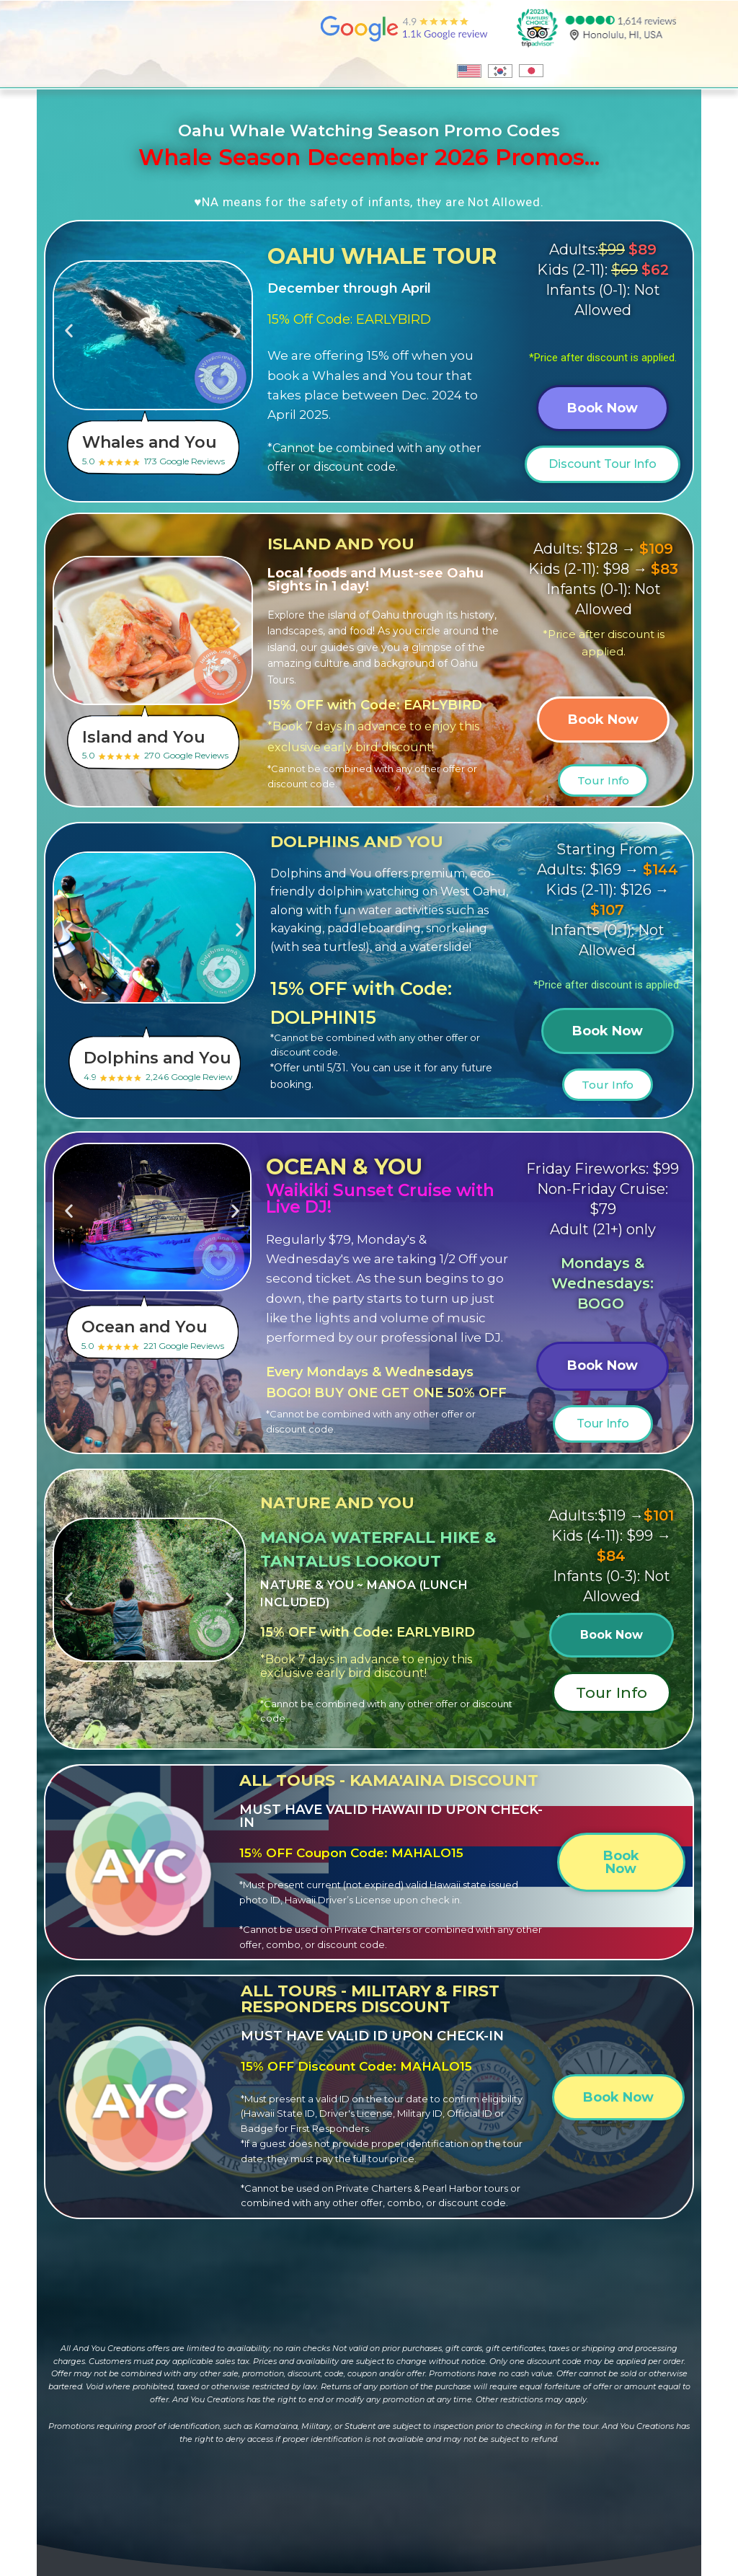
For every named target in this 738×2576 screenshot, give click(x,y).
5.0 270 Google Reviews (161, 744)
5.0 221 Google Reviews (161, 1333)
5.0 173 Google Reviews (161, 449)
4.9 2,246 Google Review (163, 1065)
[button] (69, 330)
